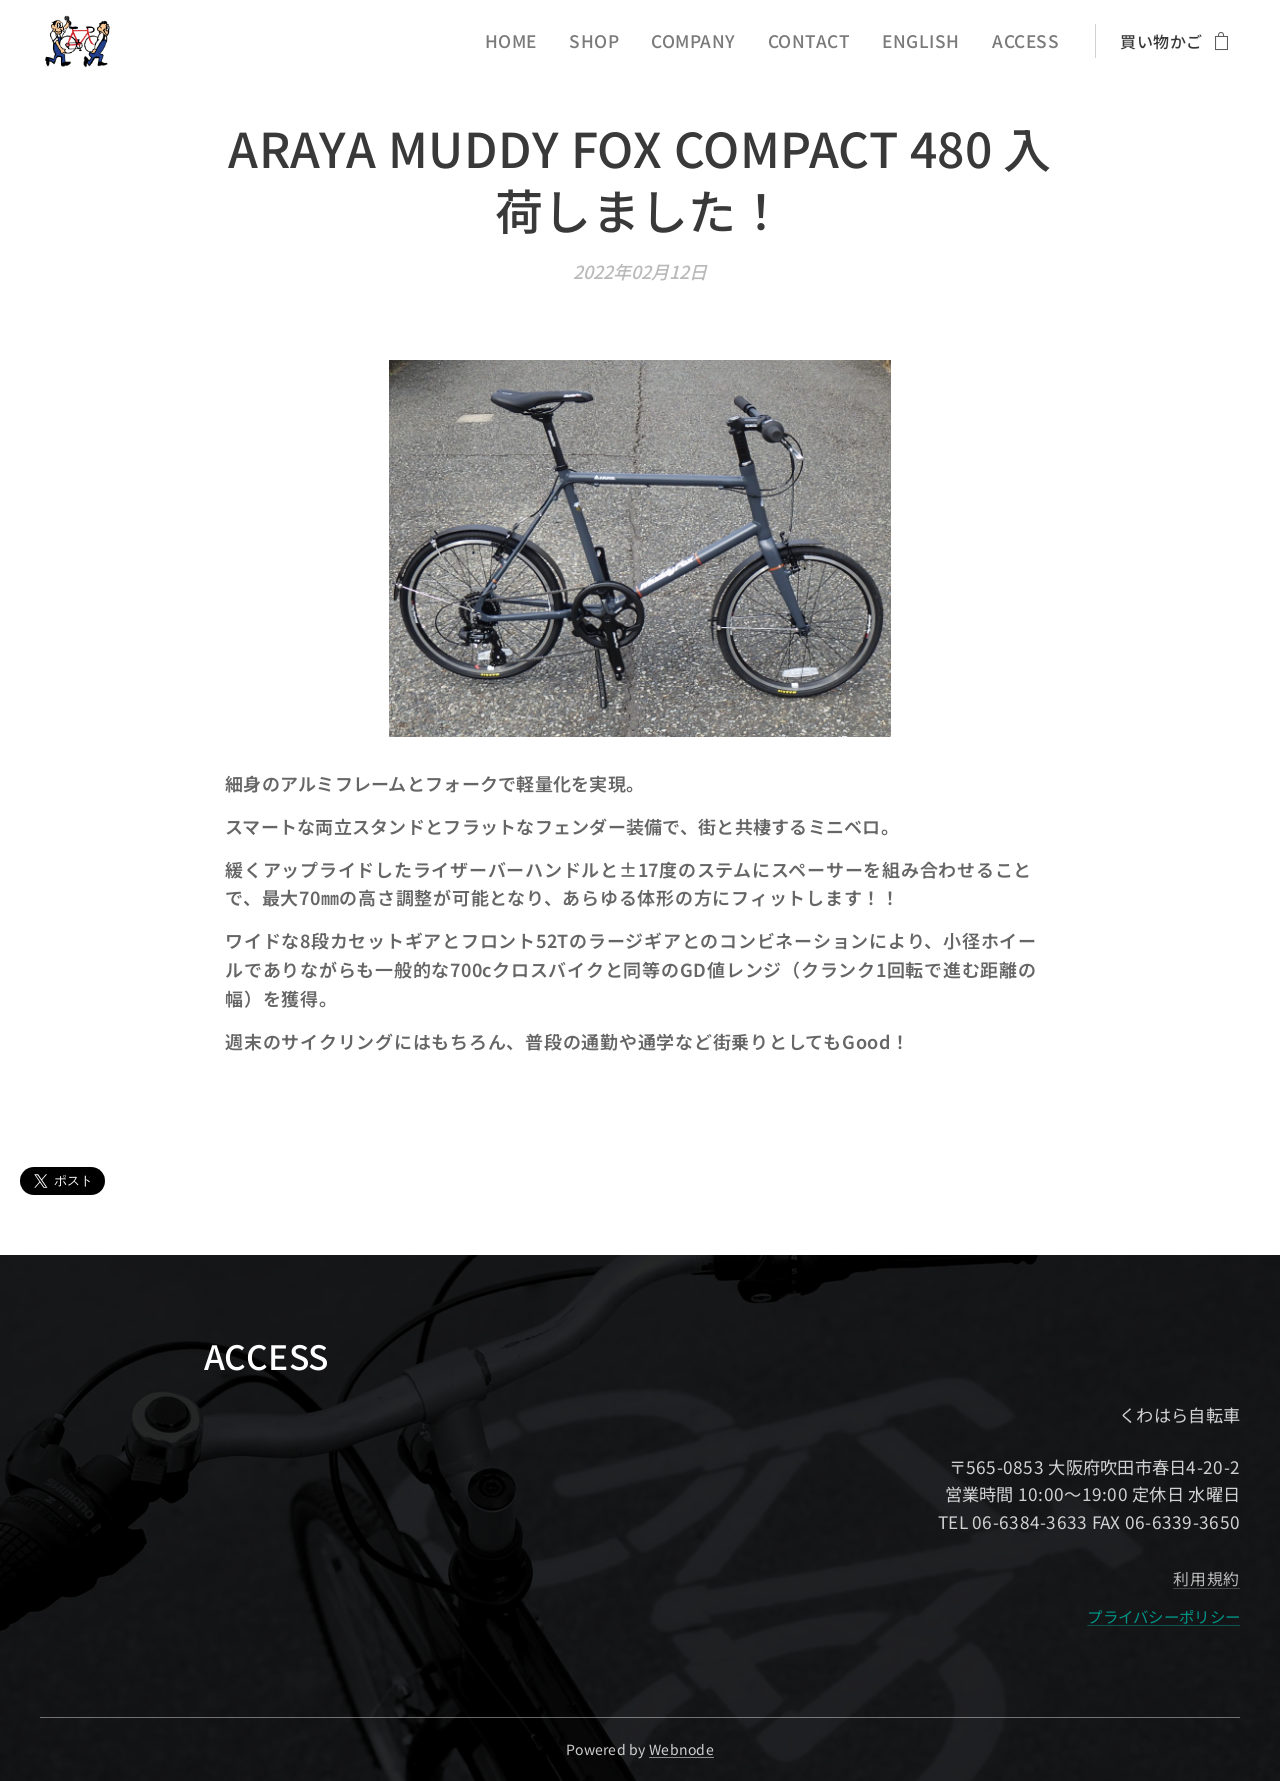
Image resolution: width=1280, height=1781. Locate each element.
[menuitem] (547, 41)
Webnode (681, 1749)
